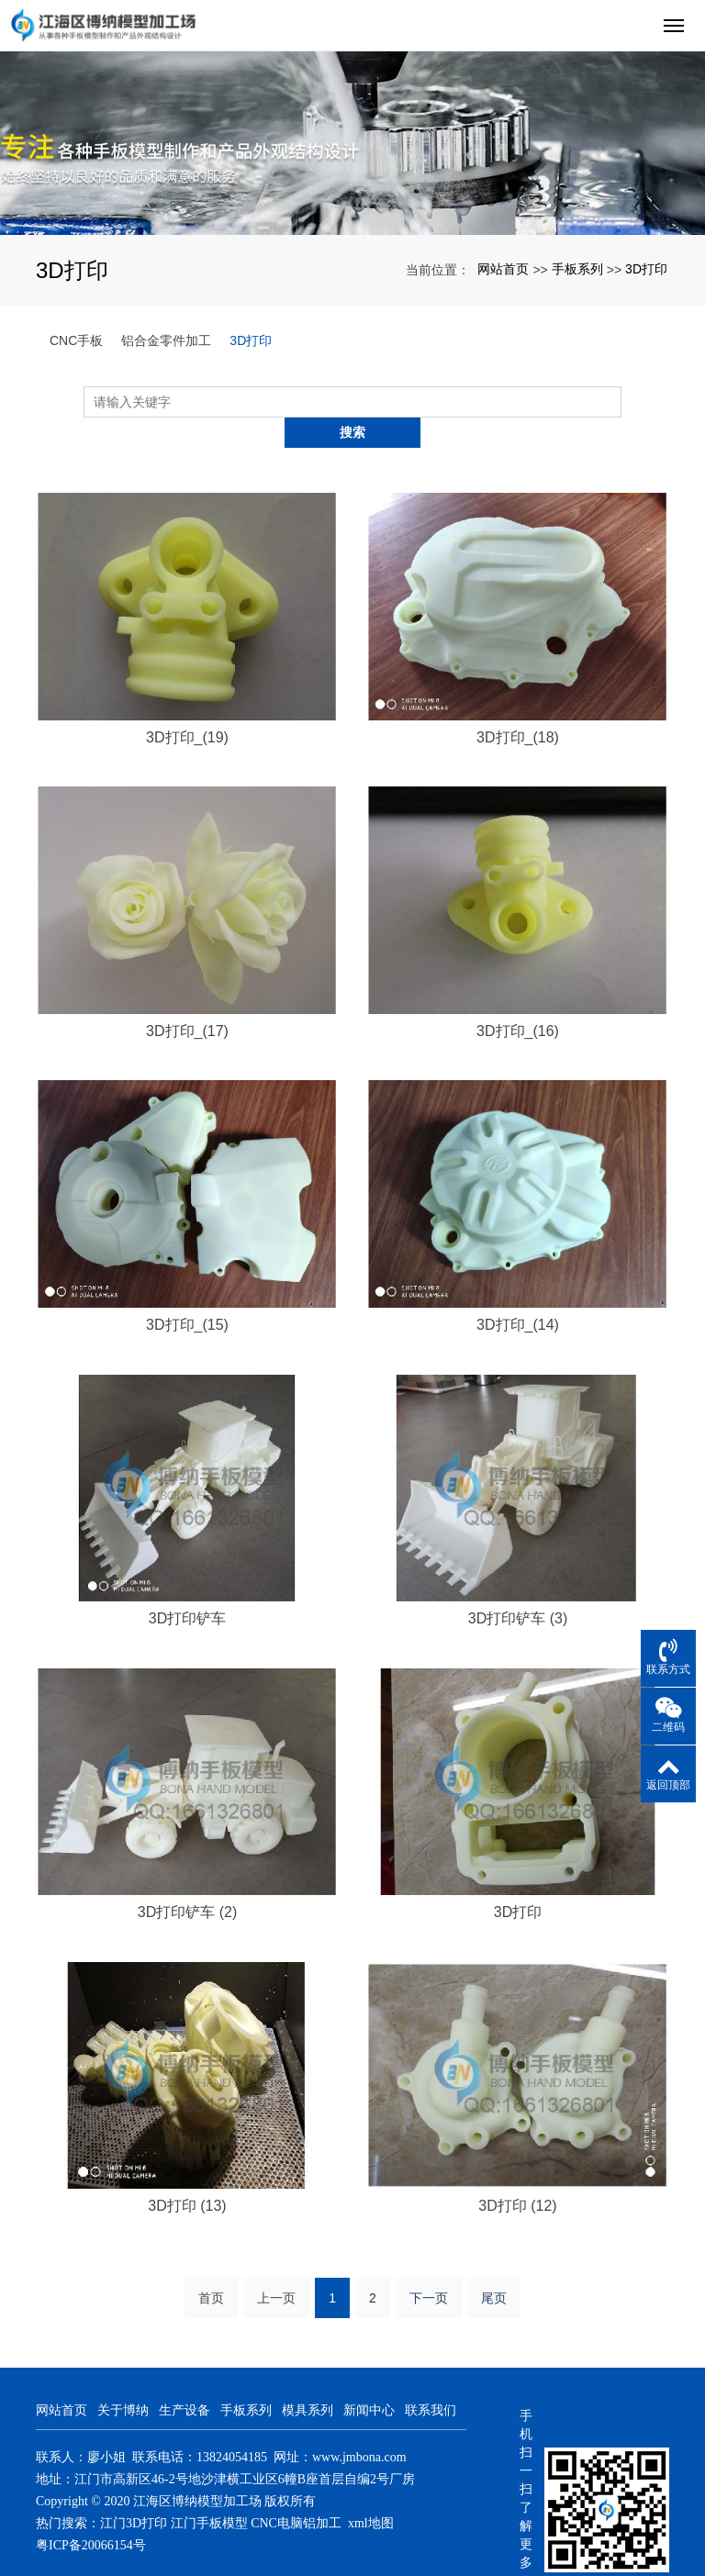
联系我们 (430, 2380)
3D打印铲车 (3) (517, 1588)
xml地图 (371, 2493)
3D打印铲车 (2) (187, 1882)
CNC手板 (76, 340)
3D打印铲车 (187, 1588)
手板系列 (577, 269)
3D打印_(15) (187, 1293)
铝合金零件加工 (166, 340)
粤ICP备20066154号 (91, 2515)
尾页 (494, 2267)
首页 (211, 2267)
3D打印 (646, 269)
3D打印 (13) (187, 2175)
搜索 (621, 401)
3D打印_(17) (187, 1000)
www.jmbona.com (359, 2427)
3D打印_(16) (517, 1000)
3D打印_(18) (517, 706)
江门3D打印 (133, 2493)
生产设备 (184, 2380)
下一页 (428, 2267)
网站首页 (503, 269)
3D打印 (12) (517, 2175)
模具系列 (307, 2380)
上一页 (276, 2267)
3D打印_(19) (187, 706)
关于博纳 (123, 2380)
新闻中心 (369, 2380)
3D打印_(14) (517, 1293)
